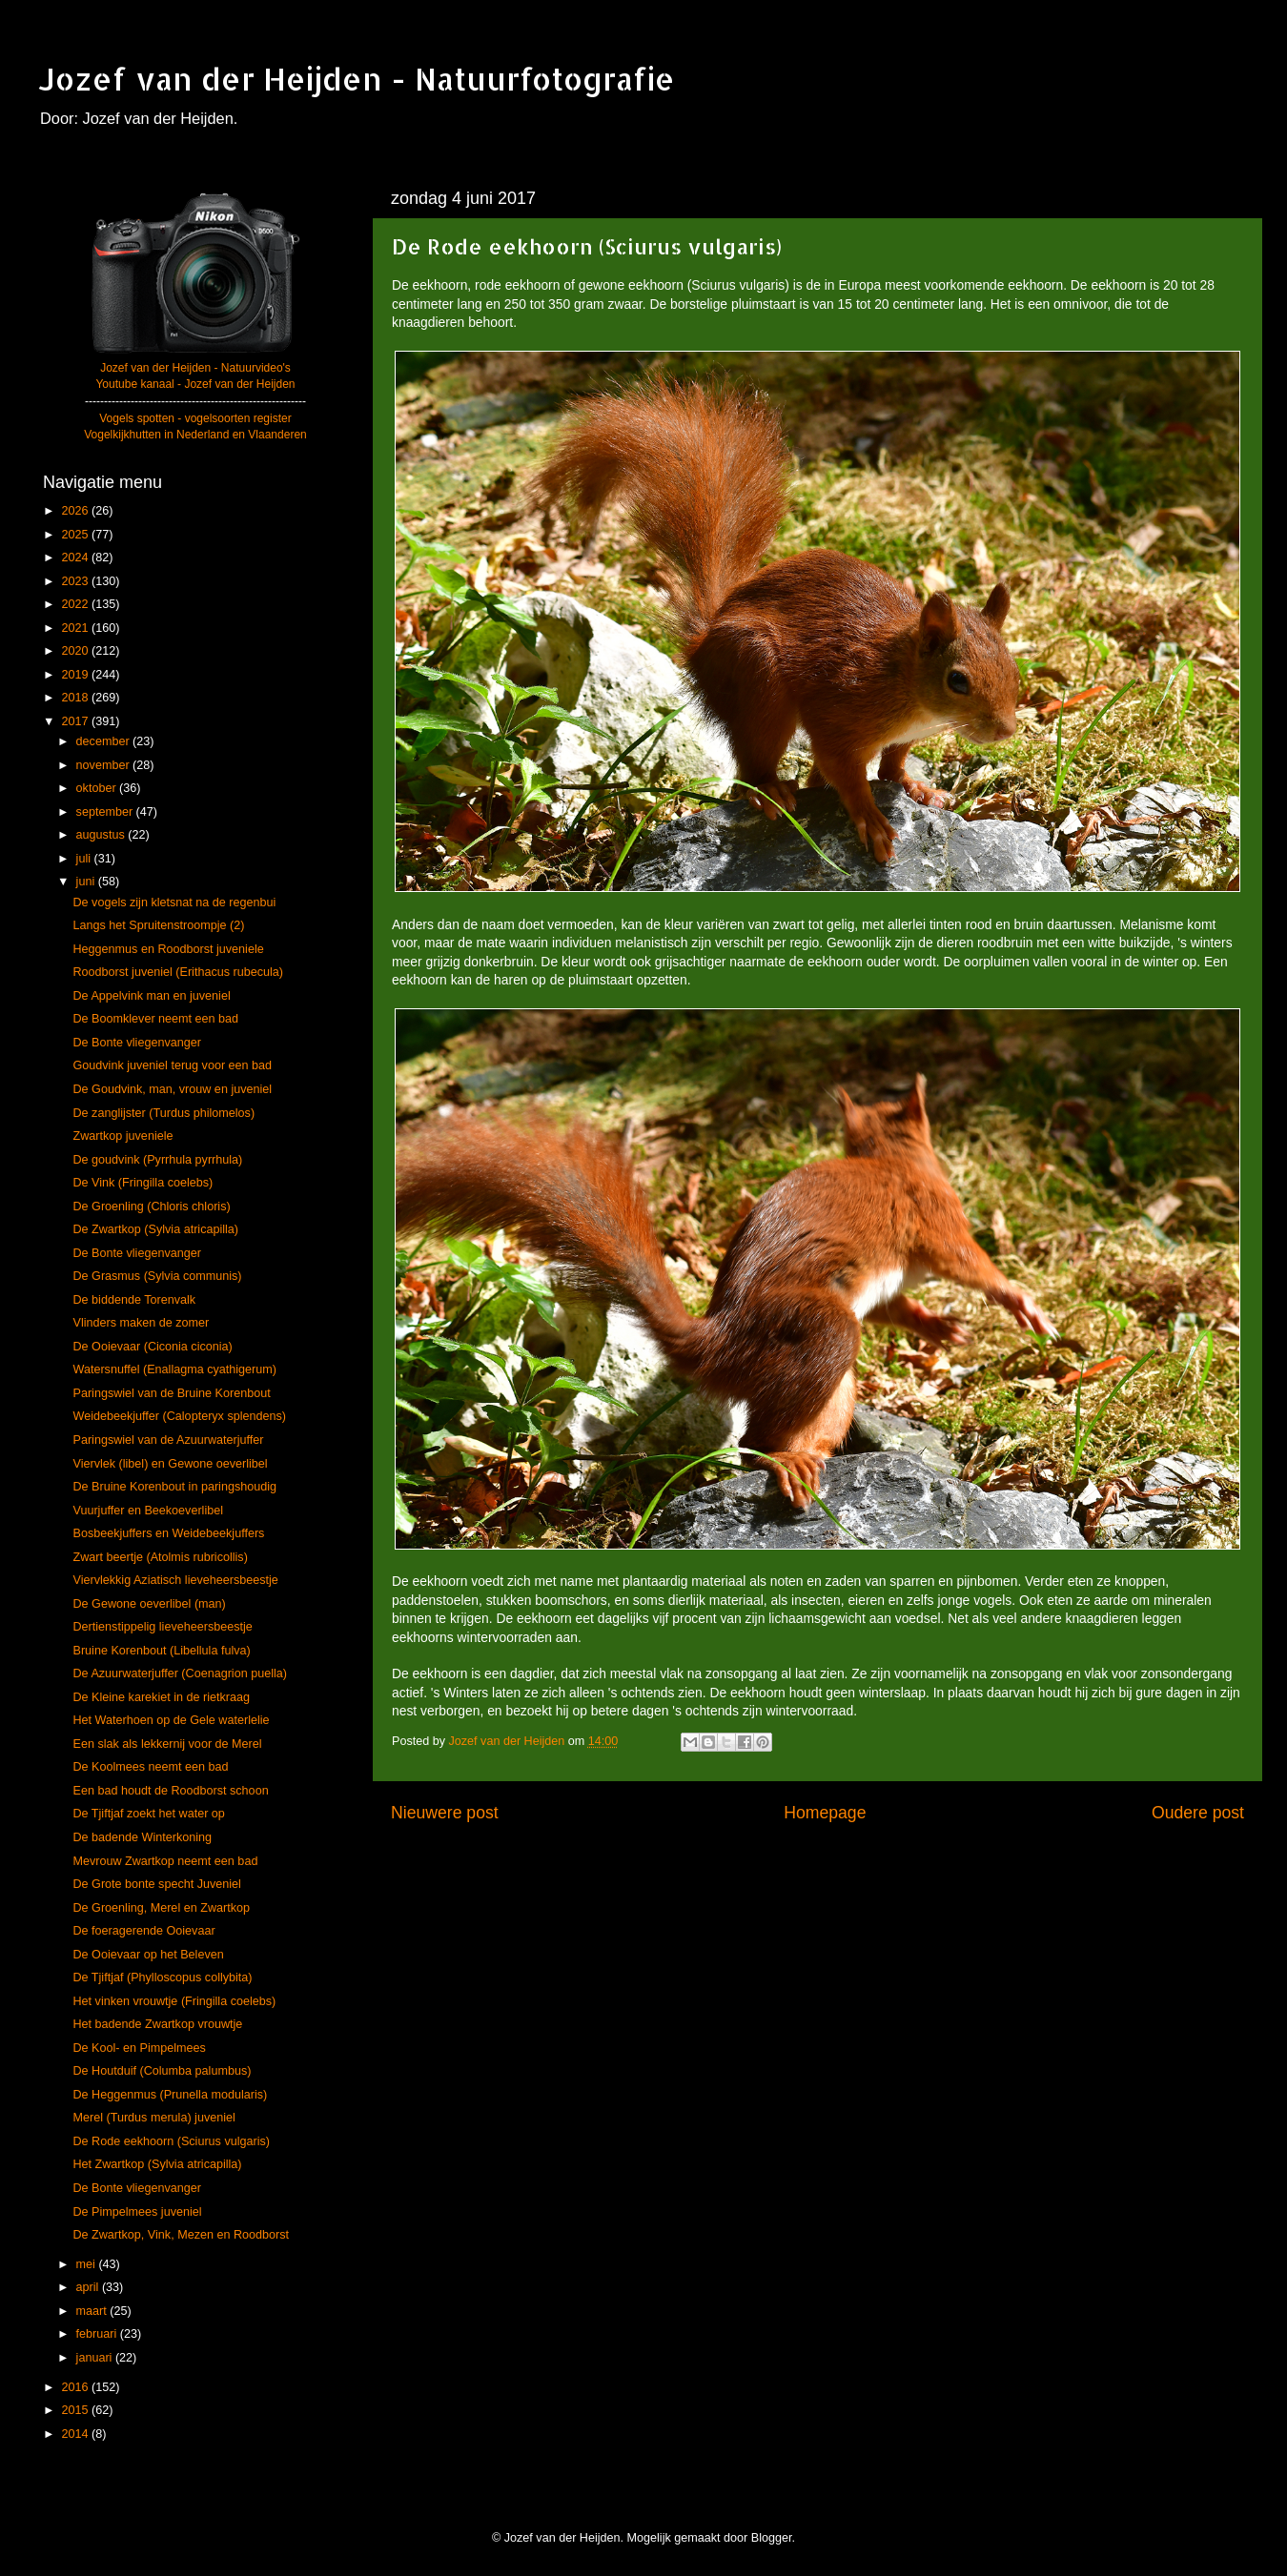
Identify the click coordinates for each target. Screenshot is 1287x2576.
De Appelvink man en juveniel (151, 996)
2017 (76, 721)
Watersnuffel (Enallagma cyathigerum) (174, 1369)
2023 (76, 581)
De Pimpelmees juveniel (136, 2212)
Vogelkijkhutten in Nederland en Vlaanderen (195, 434)
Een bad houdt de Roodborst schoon (170, 1790)
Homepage (825, 1812)
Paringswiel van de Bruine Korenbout (171, 1393)
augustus (102, 835)
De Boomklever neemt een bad (155, 1018)
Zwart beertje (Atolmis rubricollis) (159, 1557)
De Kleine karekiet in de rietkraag (161, 1697)
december (104, 741)
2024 (76, 557)
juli (85, 858)
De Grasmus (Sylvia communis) (156, 1276)
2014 (76, 2434)
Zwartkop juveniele (122, 1136)
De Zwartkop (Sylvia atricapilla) (155, 1229)
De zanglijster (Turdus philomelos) (163, 1113)
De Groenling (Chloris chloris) (151, 1206)
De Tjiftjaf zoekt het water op (148, 1813)
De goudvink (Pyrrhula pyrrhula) (157, 1159)
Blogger (771, 2538)
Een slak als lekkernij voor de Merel (166, 1744)
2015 (76, 2410)
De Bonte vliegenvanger (136, 1042)
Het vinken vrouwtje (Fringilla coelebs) (174, 2001)
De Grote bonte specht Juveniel (156, 1884)
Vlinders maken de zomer (140, 1322)
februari (98, 2334)
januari (95, 2357)
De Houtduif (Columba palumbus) (161, 2071)
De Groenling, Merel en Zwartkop (161, 1908)
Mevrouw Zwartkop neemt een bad (164, 1861)
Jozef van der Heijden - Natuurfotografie (356, 78)
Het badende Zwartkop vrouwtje (157, 2024)
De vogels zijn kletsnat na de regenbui (174, 902)
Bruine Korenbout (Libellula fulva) (161, 1650)
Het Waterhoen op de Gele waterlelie (170, 1720)
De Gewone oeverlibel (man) (148, 1604)
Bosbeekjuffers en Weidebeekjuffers (168, 1533)
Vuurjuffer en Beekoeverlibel (147, 1510)
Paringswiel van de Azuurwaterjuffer (167, 1440)
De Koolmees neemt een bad (150, 1767)
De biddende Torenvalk (133, 1300)
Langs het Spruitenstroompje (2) (158, 925)
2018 (76, 697)
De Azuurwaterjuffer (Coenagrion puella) (179, 1673)
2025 (76, 534)
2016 (76, 2387)
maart (93, 2311)
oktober (98, 788)
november (104, 765)
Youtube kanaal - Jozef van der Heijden (195, 384)
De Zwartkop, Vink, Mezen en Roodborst (180, 2234)
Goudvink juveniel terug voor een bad (172, 1065)
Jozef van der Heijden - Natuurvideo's (195, 368)
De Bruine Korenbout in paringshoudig (174, 1486)
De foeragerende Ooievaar (143, 1930)
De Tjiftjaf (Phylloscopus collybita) (162, 1977)
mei (87, 2264)
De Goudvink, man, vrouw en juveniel (172, 1089)
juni (87, 881)
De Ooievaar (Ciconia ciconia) (152, 1346)
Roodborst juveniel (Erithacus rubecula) (177, 972)
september (106, 812)
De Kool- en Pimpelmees (138, 2048)
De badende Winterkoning (142, 1837)
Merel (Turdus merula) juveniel (153, 2117)
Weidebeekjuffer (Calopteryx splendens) (179, 1416)
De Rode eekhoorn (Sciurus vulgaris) (171, 2141)
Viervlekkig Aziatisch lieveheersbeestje (174, 1580)
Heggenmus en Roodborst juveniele (167, 949)
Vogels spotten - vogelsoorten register (195, 418)
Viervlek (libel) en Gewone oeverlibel (169, 1464)
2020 (76, 651)
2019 (76, 674)
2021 (76, 628)
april (89, 2287)
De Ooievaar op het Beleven (147, 1954)
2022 (76, 604)
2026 (76, 510)
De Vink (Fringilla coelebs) (142, 1182)
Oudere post (1198, 1812)
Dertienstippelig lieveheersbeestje (162, 1626)
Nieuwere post (445, 1812)
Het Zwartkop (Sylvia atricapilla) (156, 2164)
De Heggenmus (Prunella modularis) (169, 2094)
